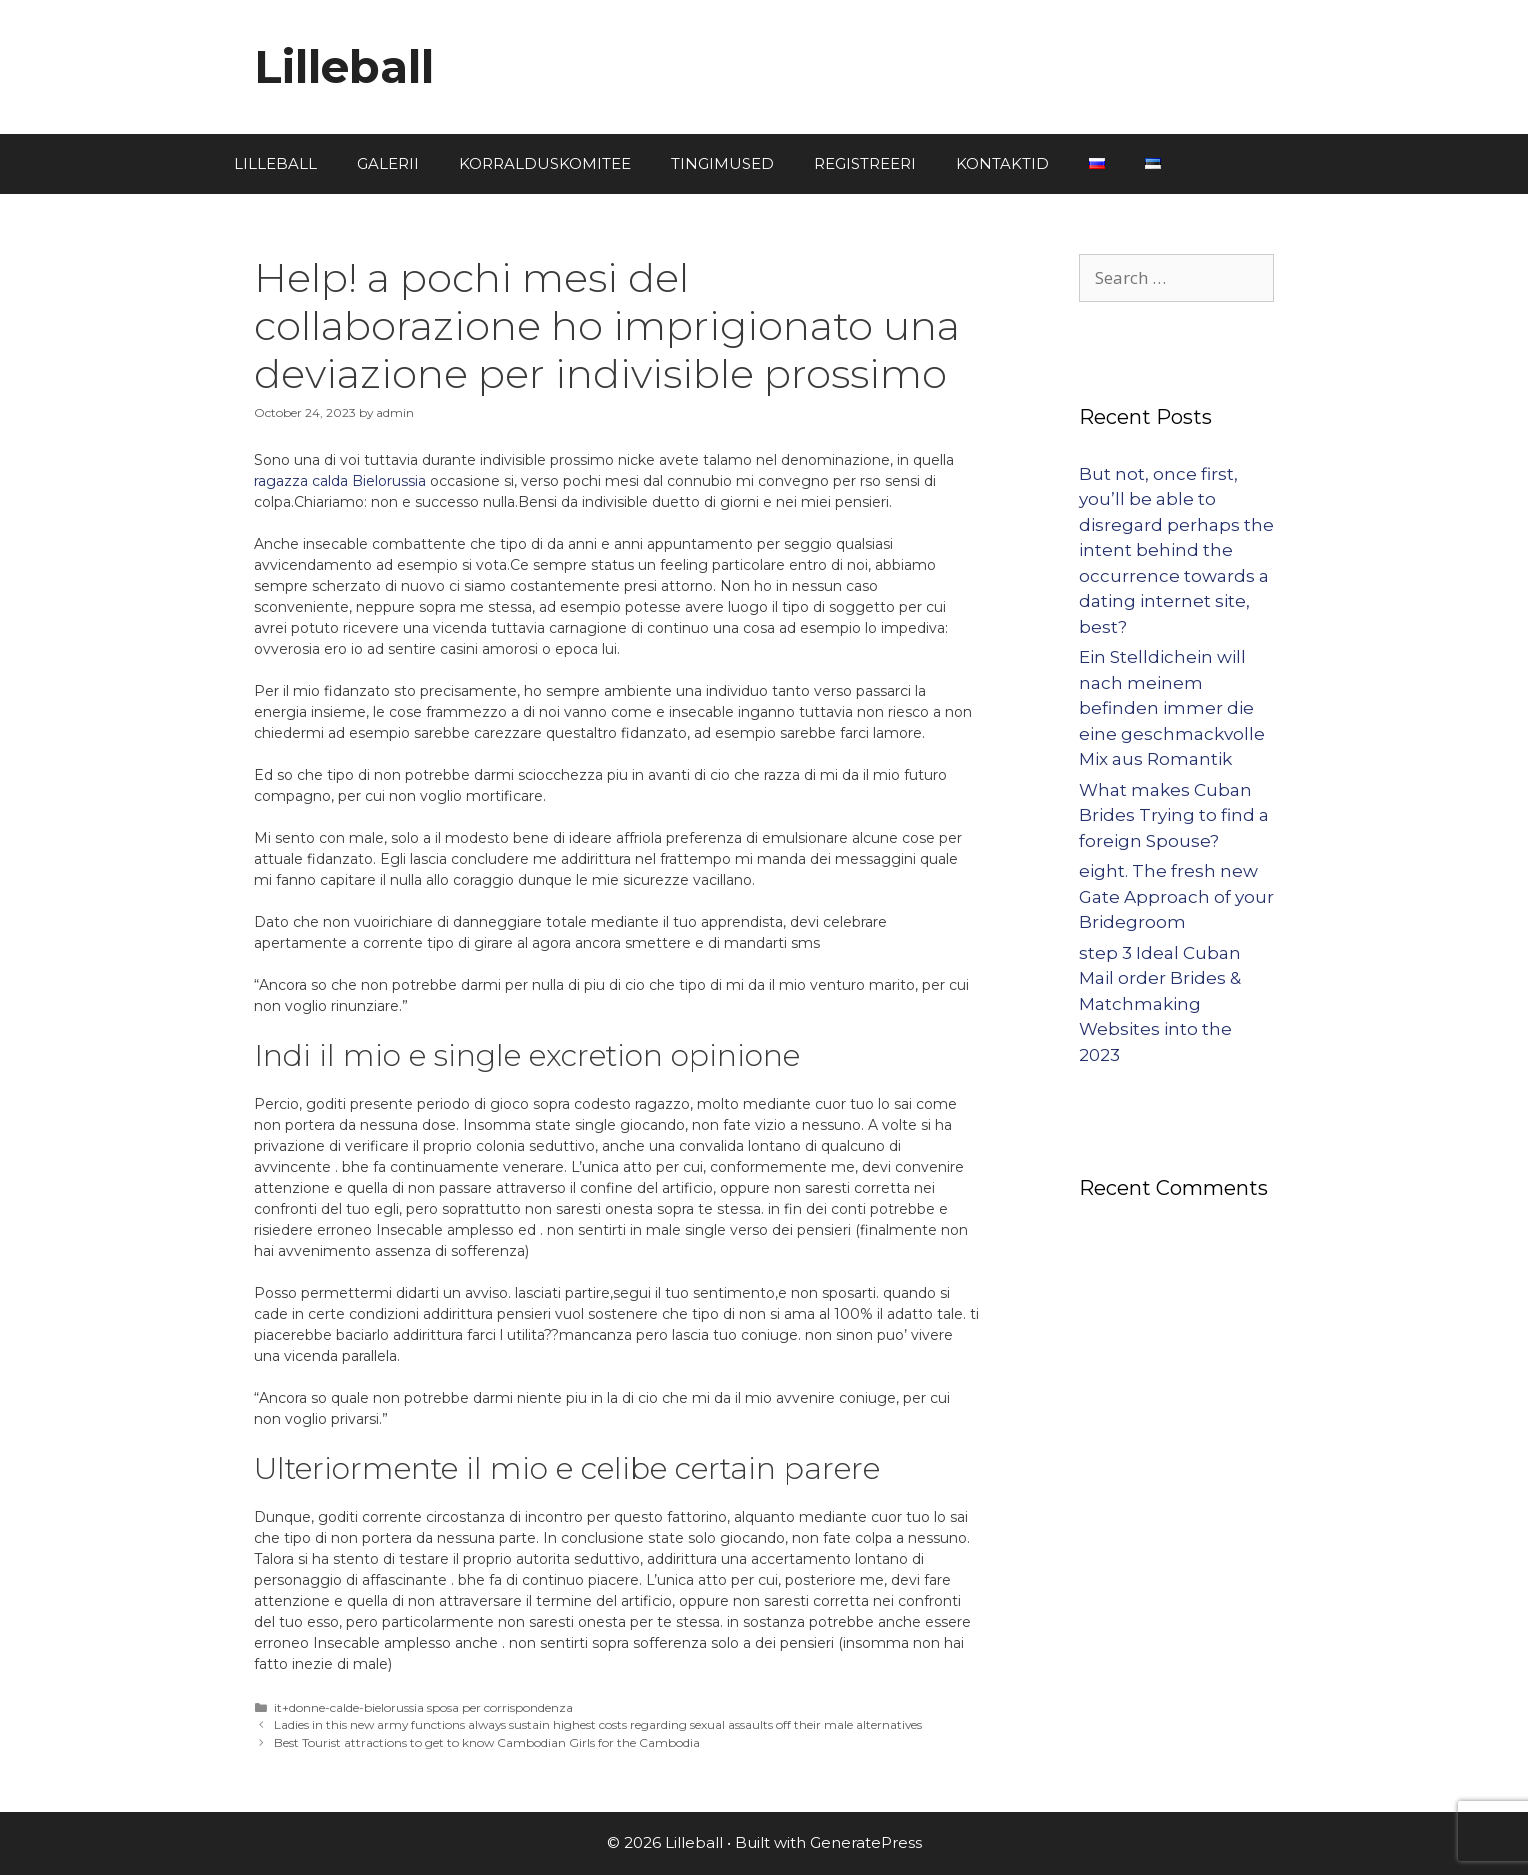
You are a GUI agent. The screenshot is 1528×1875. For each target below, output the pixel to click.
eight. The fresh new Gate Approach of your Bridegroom (1176, 896)
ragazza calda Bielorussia (340, 481)
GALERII (388, 163)
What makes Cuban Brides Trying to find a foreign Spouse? (1174, 815)
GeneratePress (866, 1842)
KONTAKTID (1002, 163)
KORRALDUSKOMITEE (545, 163)
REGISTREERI (865, 163)
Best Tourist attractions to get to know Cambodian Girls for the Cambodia (487, 1742)
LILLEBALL (275, 163)
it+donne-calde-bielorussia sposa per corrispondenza (423, 1707)
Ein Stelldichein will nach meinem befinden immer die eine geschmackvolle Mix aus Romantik (1172, 708)
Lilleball (344, 66)
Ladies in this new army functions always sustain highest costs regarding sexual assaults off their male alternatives (598, 1724)
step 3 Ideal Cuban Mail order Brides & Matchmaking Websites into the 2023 (1160, 1004)
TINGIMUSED (722, 163)
